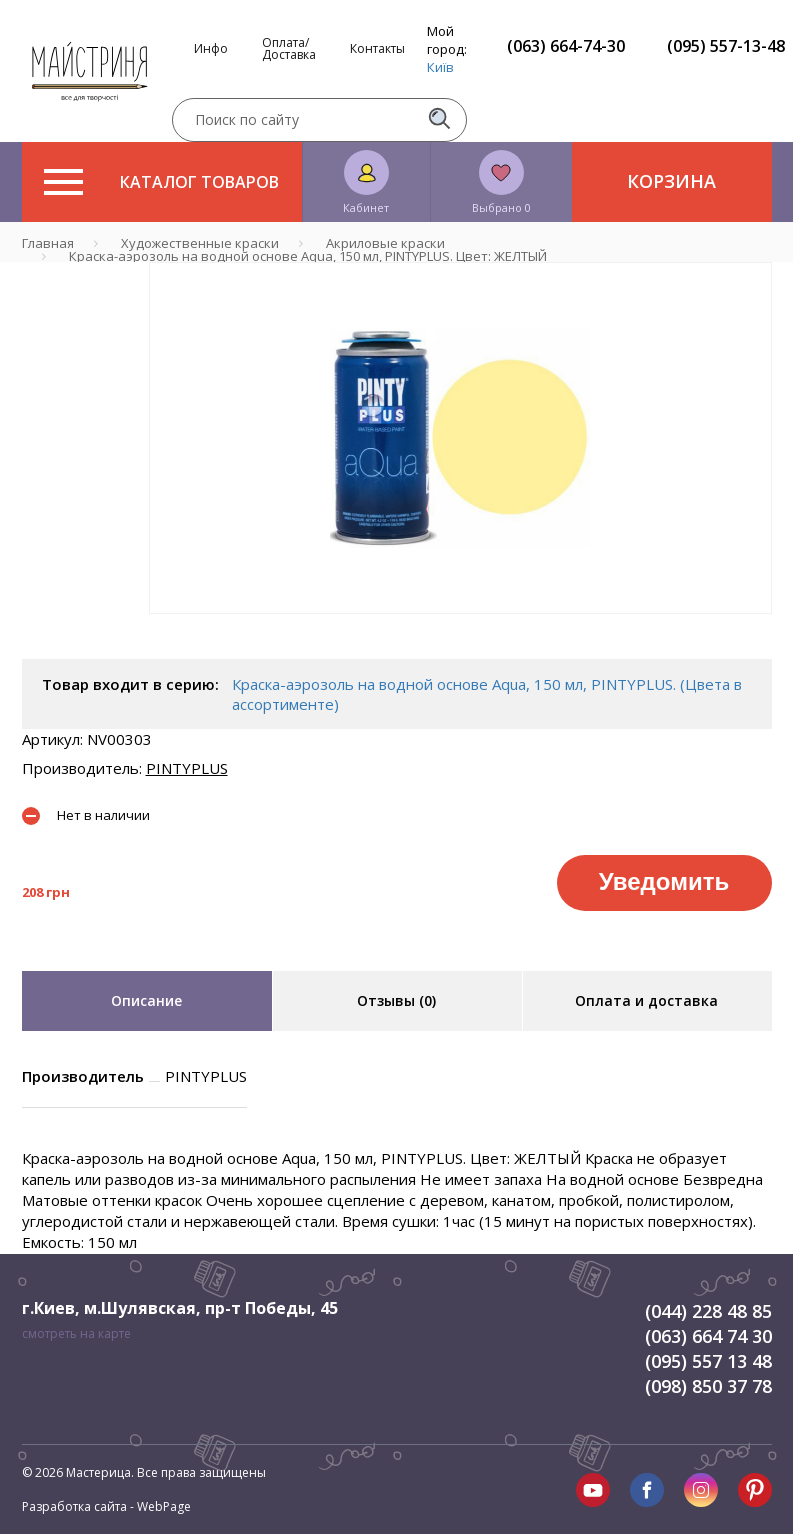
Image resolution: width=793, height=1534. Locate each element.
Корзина (671, 181)
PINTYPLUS (187, 768)
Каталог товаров (161, 182)
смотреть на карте (76, 1333)
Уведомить (664, 881)
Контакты (377, 49)
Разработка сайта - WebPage (106, 1506)
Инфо (211, 49)
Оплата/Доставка (289, 49)
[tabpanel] (460, 438)
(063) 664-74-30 (566, 46)
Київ (440, 67)
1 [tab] (460, 628)
